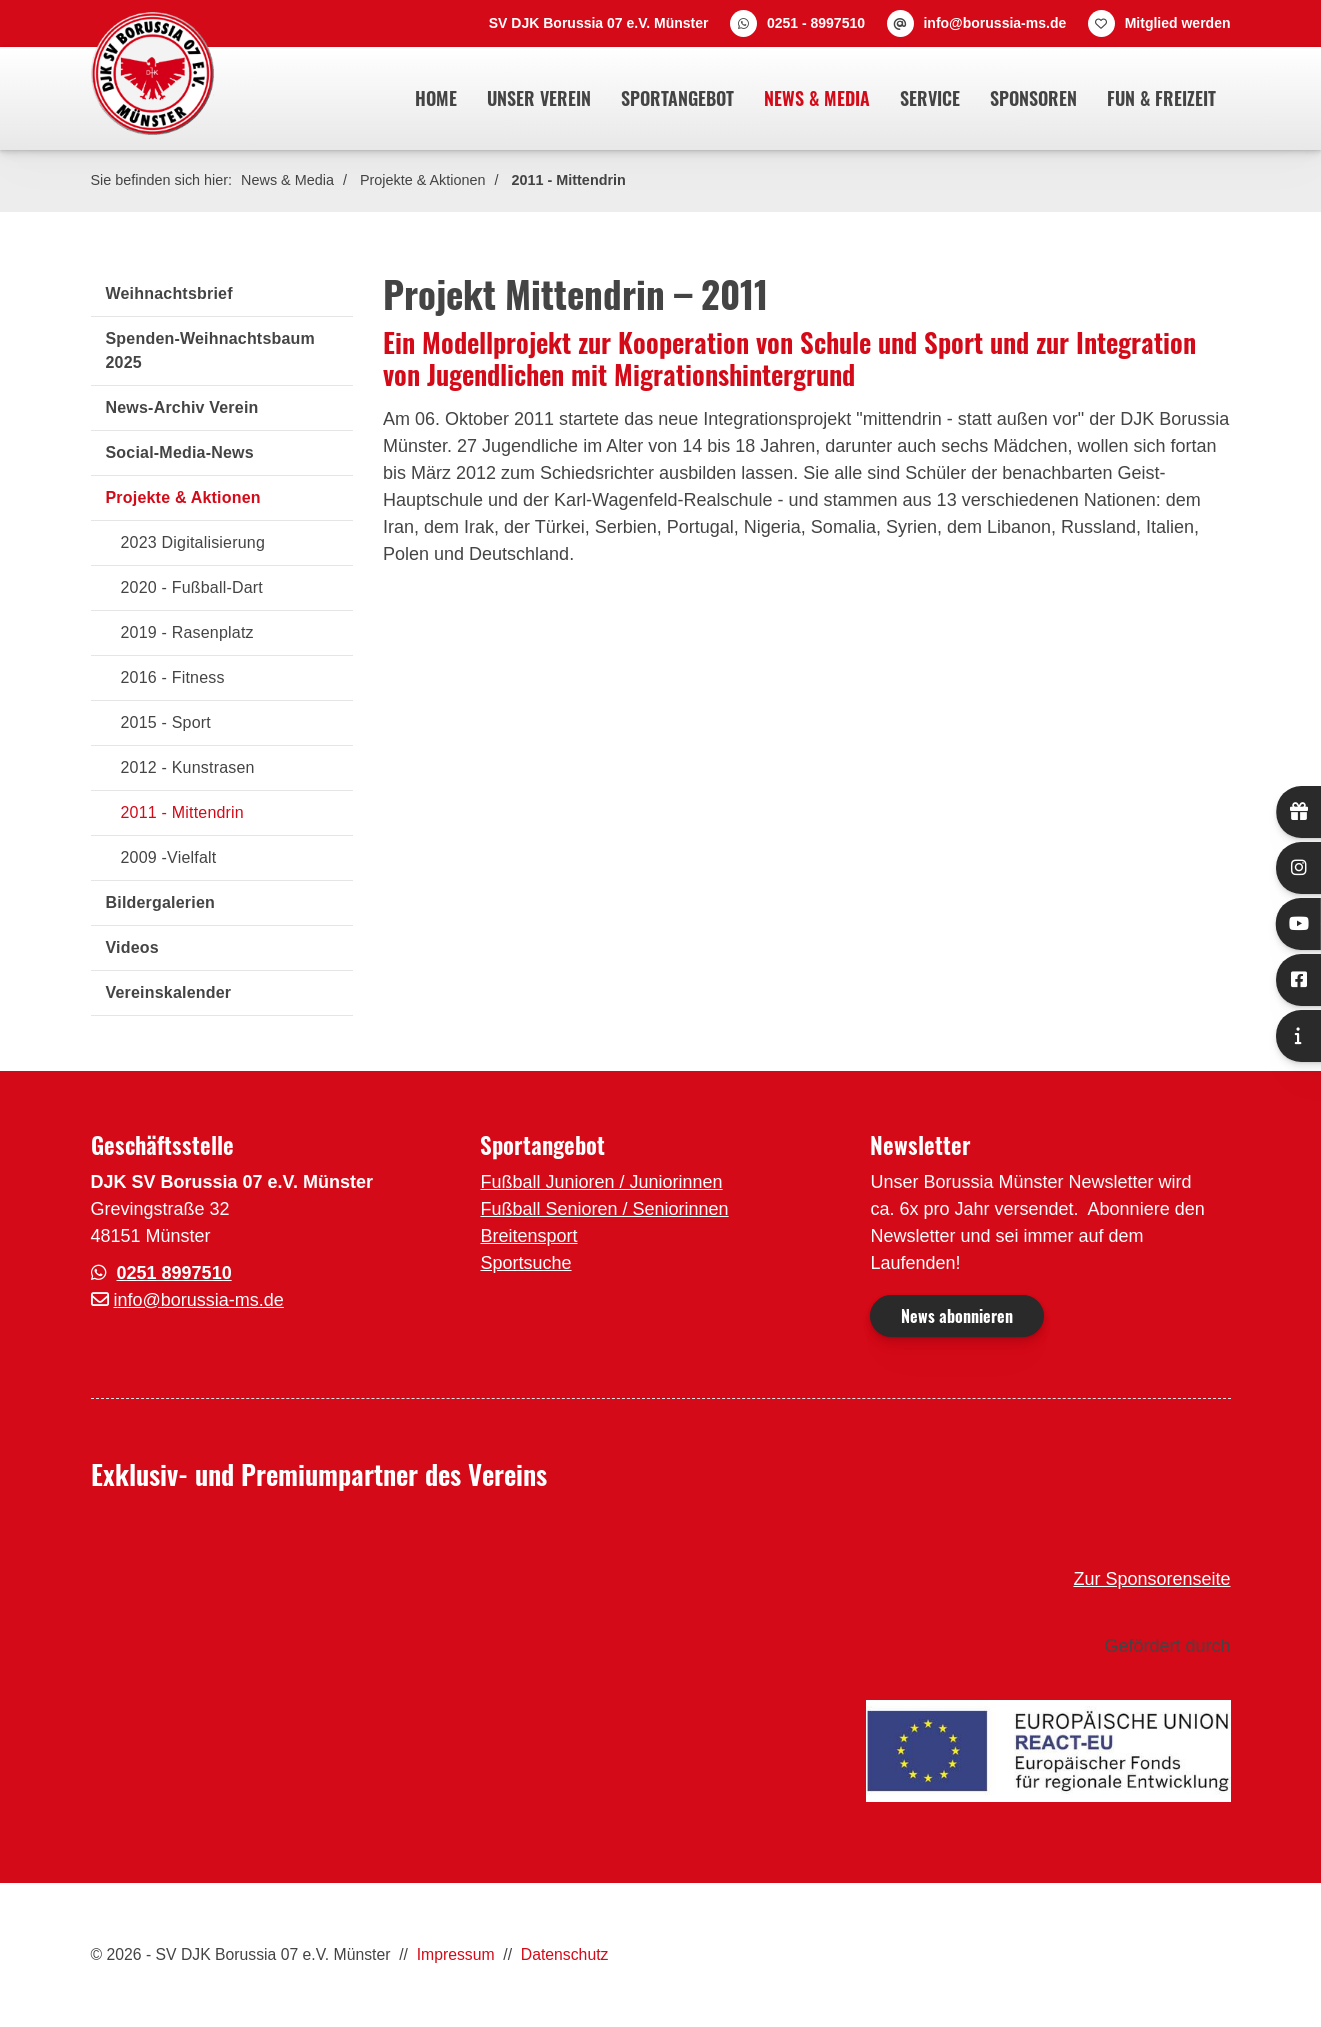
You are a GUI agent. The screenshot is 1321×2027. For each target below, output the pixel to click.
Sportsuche (525, 1263)
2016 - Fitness (173, 677)
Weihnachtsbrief (169, 293)
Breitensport (528, 1236)
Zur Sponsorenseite (1151, 1579)
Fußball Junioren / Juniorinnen (601, 1182)
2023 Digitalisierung (193, 542)
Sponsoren (1033, 98)
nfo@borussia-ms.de (201, 1300)
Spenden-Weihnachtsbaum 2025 (210, 350)
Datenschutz (565, 1954)
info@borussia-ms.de (994, 23)
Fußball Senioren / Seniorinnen (604, 1209)
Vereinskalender (169, 992)
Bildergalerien (161, 902)
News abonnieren (957, 1316)
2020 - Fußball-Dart (192, 587)
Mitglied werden (1178, 23)
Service (930, 98)
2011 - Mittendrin (569, 180)
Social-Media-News (180, 452)
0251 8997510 (174, 1273)
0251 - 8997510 (816, 23)
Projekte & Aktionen (423, 180)
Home (436, 98)
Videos (132, 947)
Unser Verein (539, 98)
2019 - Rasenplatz (187, 632)
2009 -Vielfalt (169, 857)
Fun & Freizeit (1161, 98)
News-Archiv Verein (182, 407)
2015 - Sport (166, 722)
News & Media (817, 98)
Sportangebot (677, 98)
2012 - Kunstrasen (188, 767)
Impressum (456, 1954)
